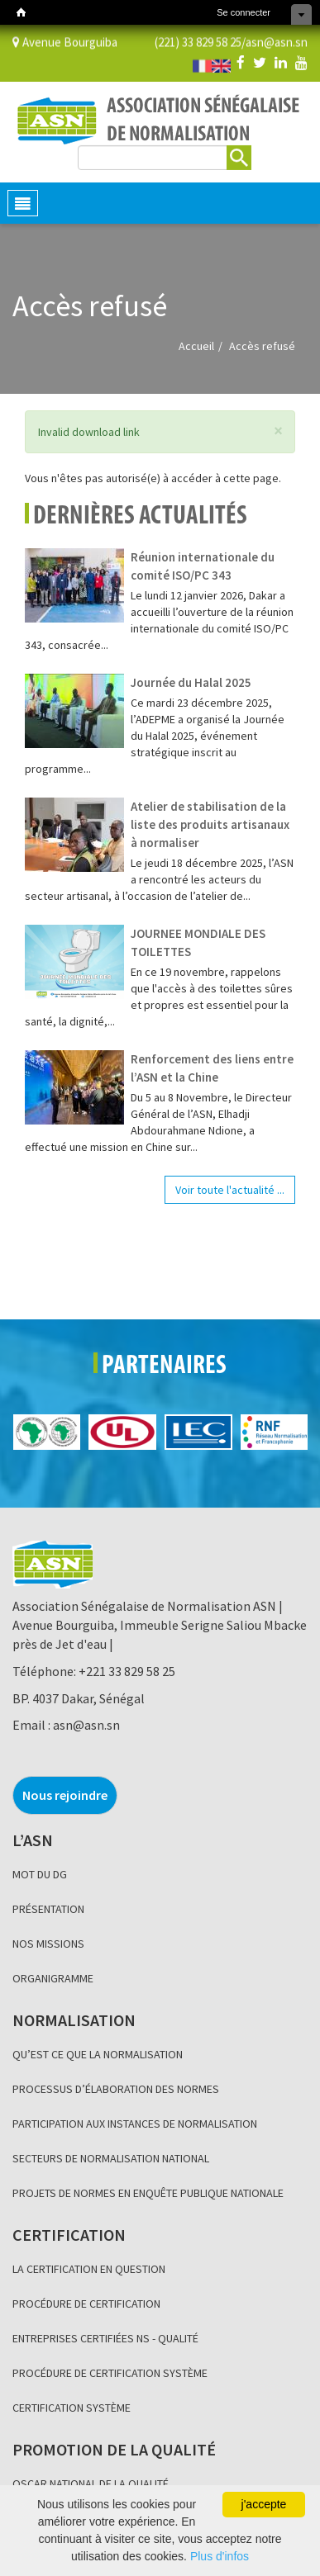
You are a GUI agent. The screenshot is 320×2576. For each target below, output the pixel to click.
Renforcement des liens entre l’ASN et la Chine (212, 1068)
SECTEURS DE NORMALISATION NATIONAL (110, 2158)
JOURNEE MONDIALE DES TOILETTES (198, 942)
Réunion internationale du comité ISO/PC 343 (203, 566)
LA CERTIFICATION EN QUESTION (88, 2268)
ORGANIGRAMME (52, 1978)
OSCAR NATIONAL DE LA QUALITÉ (90, 2483)
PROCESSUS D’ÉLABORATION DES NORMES (115, 2088)
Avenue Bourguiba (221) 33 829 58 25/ (129, 41)
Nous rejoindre (64, 1795)
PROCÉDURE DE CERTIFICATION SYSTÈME (110, 2372)
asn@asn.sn (277, 41)
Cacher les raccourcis (301, 14)
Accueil (196, 346)
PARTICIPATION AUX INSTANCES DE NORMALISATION (134, 2123)
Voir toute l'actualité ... (229, 1189)
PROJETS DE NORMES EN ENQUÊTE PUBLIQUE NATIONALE (148, 2192)
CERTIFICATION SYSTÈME (71, 2407)
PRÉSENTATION (48, 1908)
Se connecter (243, 12)
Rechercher (239, 155)
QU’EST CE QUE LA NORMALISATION (97, 2054)
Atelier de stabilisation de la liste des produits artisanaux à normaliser (210, 824)
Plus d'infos (219, 2556)
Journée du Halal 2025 (191, 682)
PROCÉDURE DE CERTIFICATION (86, 2303)
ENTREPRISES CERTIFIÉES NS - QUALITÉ (105, 2338)
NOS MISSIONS (48, 1943)
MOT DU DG (39, 1874)
